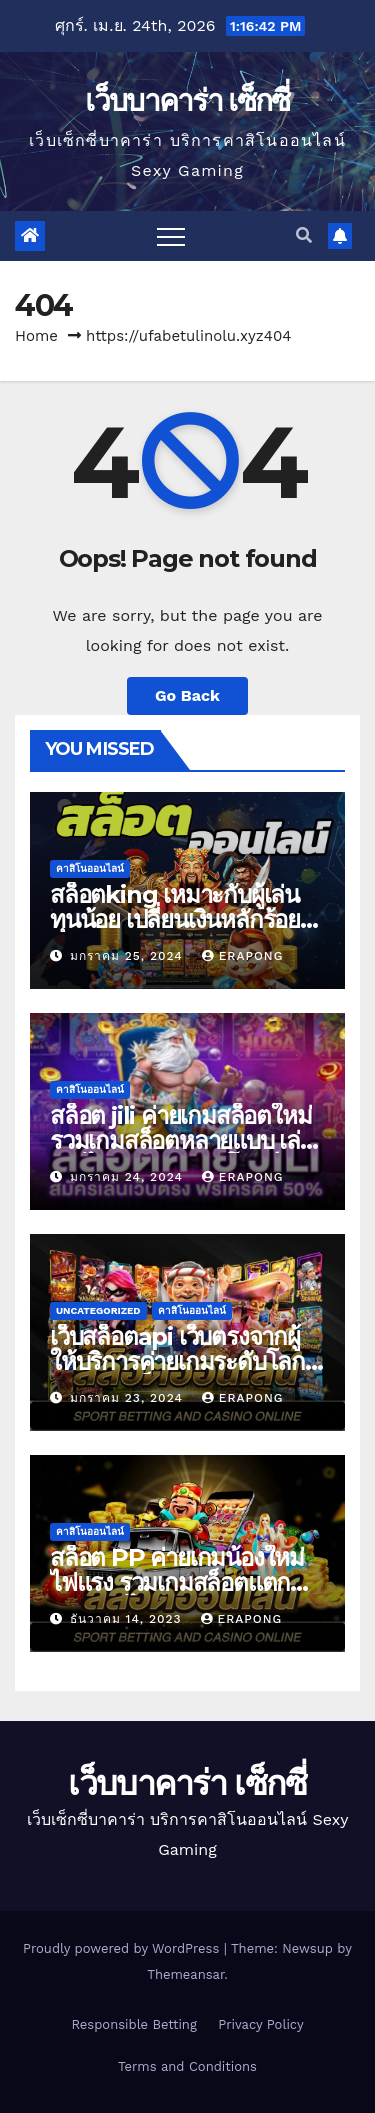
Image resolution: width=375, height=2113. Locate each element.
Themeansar (185, 1974)
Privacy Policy (260, 2024)
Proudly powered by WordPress (123, 1948)
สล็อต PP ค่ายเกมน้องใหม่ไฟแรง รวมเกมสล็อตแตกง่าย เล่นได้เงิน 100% (177, 1582)
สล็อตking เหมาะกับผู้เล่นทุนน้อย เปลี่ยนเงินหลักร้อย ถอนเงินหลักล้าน (175, 919)
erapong (243, 956)
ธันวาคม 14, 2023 (128, 1619)
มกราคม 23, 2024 (129, 1398)
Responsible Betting (133, 2024)
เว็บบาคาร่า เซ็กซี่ (187, 100)
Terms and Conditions (187, 2066)
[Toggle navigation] (171, 236)
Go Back (187, 695)
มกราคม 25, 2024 (129, 956)
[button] (304, 235)
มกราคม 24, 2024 (129, 1177)
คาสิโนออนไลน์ (90, 868)
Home (36, 336)
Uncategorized (98, 1310)
